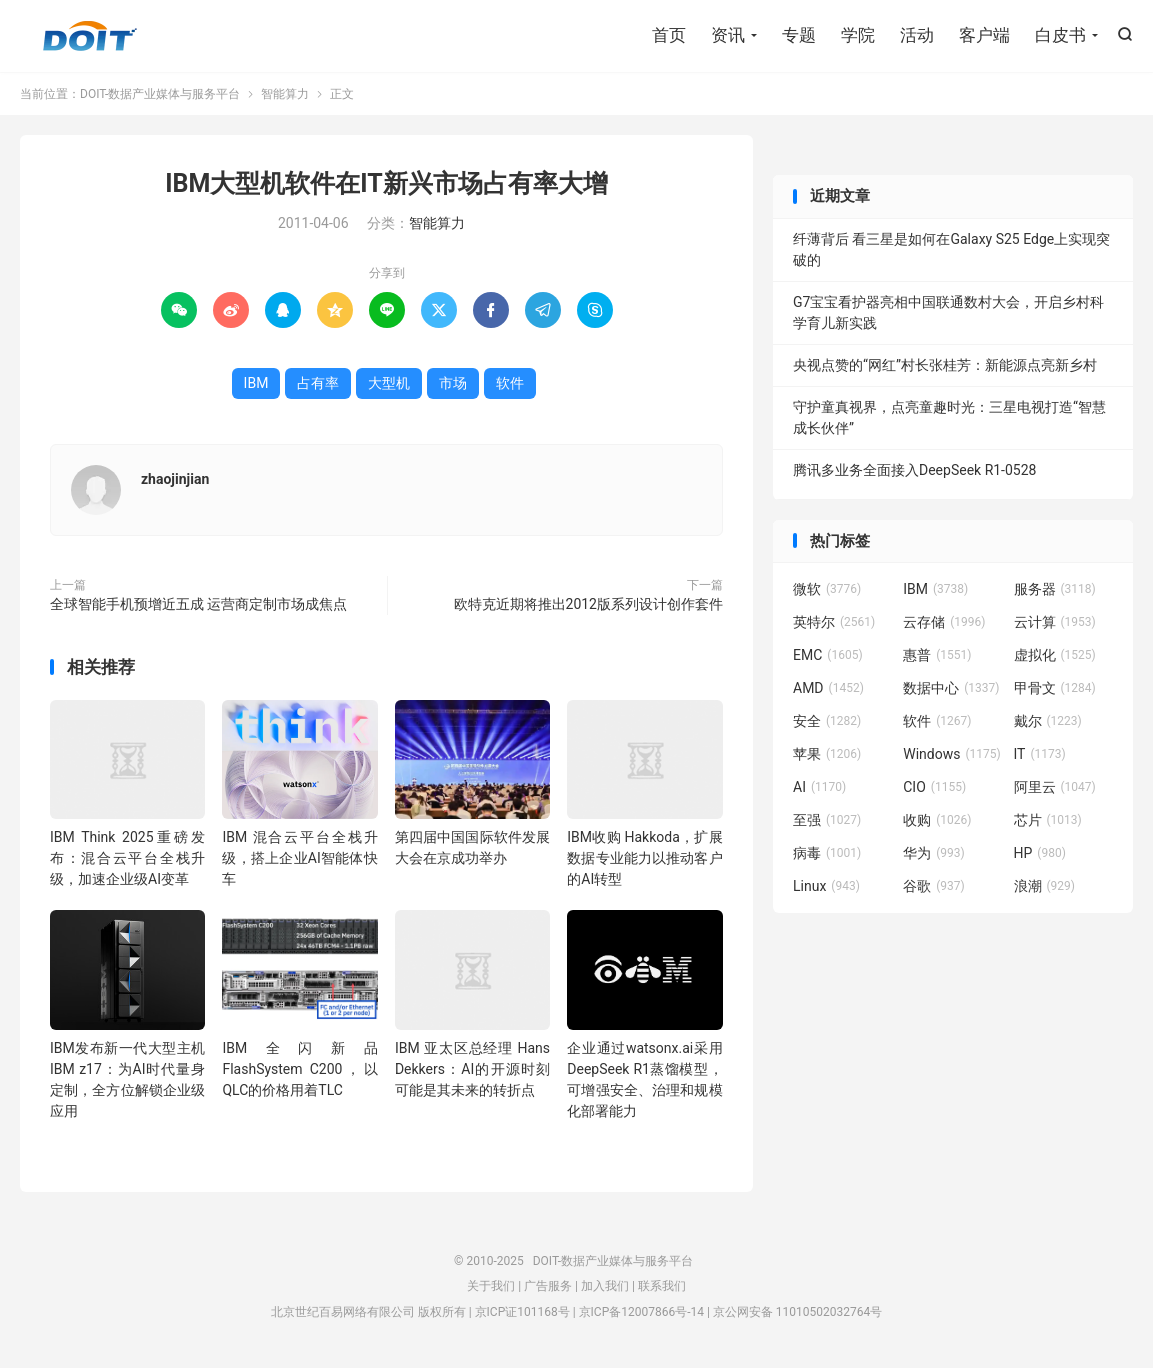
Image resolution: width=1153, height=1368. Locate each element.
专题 (799, 35)
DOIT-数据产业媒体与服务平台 (90, 36)
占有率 (318, 383)
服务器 (1055, 589)
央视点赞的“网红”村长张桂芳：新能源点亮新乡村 (945, 365)
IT (1040, 754)
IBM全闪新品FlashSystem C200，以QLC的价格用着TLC (299, 1069)
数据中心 (951, 688)
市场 (453, 383)
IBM (256, 383)
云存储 (944, 622)
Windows (951, 754)
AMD (828, 688)
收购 (937, 820)
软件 (510, 383)
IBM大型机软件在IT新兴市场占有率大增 (386, 183)
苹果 (827, 754)
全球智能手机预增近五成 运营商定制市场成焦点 (198, 604)
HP (1040, 853)
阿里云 (1055, 787)
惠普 (937, 655)
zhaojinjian (175, 479)
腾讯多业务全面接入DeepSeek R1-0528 (914, 470)
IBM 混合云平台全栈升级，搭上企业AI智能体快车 (299, 858)
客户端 (984, 35)
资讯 (728, 35)
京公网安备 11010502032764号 (797, 1312)
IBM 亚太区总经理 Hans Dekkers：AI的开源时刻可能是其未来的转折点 (472, 1069)
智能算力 (285, 94)
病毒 (827, 853)
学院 (858, 35)
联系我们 (662, 1286)
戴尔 (1048, 721)
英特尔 (834, 622)
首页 (669, 35)
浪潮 (1045, 886)
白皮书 (1060, 35)
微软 (827, 589)
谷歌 (934, 886)
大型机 (389, 383)
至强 (827, 820)
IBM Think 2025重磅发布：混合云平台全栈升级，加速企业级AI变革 (127, 858)
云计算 (1055, 622)
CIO (934, 787)
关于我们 (491, 1286)
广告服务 (548, 1286)
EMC (828, 655)
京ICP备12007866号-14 (641, 1312)
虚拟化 (1055, 655)
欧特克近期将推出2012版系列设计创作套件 (588, 604)
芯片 (1048, 820)
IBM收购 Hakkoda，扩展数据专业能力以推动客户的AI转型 (644, 858)
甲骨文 (1055, 688)
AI (819, 787)
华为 (934, 853)
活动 (917, 35)
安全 (827, 721)
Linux (826, 886)
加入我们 (605, 1286)
